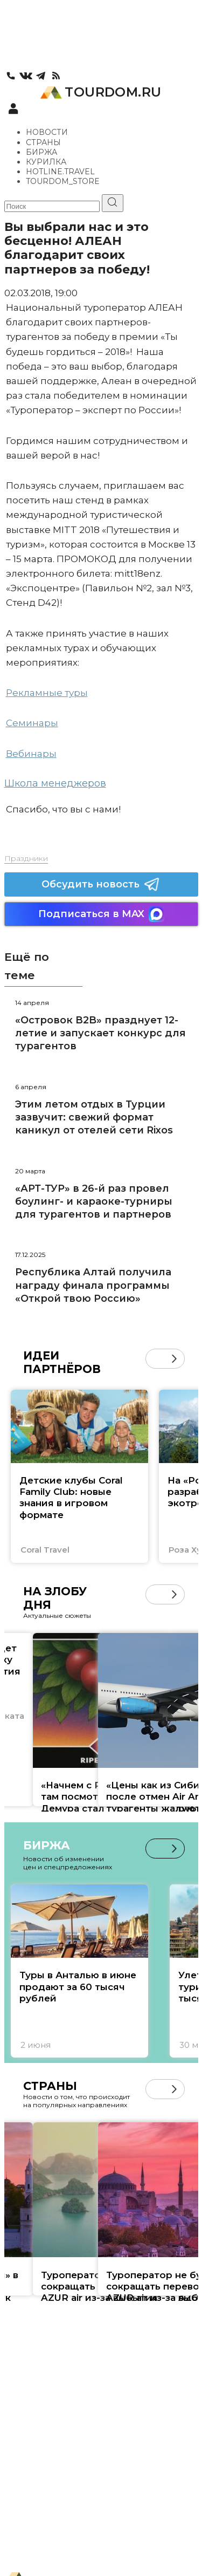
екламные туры (50, 692)
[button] (174, 1359)
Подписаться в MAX (101, 914)
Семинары (32, 723)
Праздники (26, 858)
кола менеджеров (60, 783)
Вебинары (31, 753)
